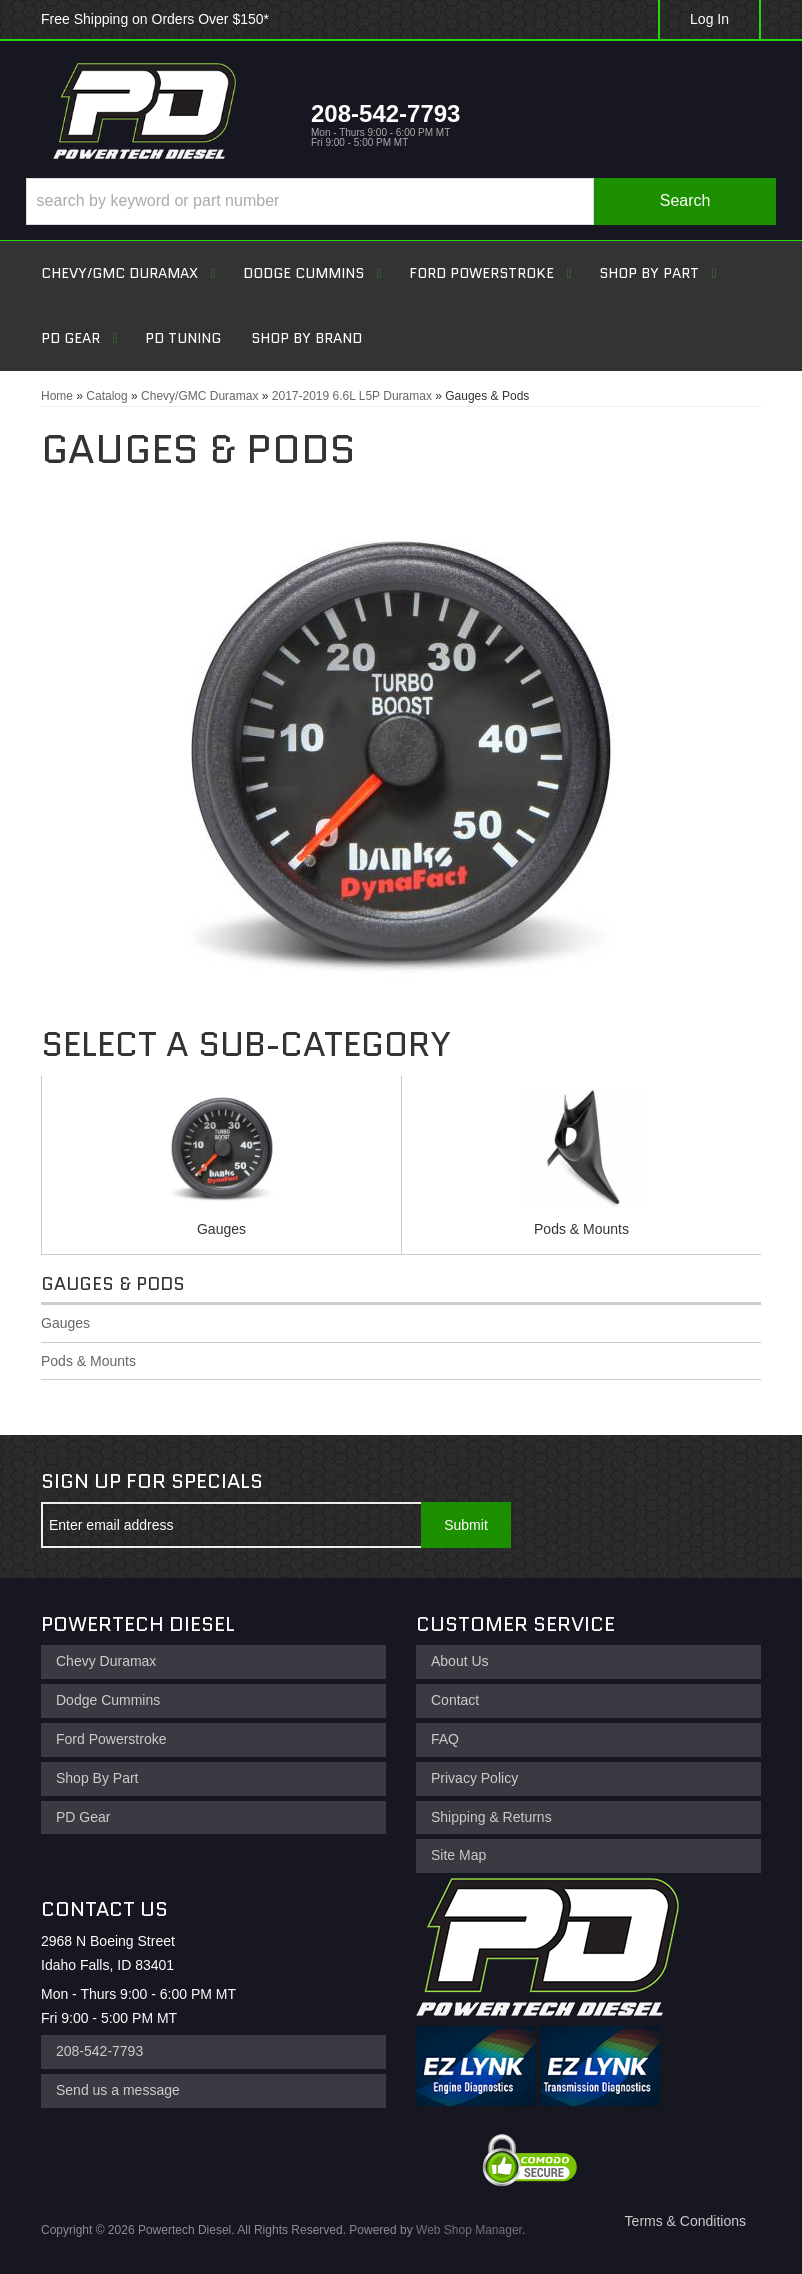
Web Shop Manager (469, 2230)
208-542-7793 (99, 2051)
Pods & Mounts (581, 1229)
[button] (401, 201)
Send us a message (118, 2090)
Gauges (221, 1229)
